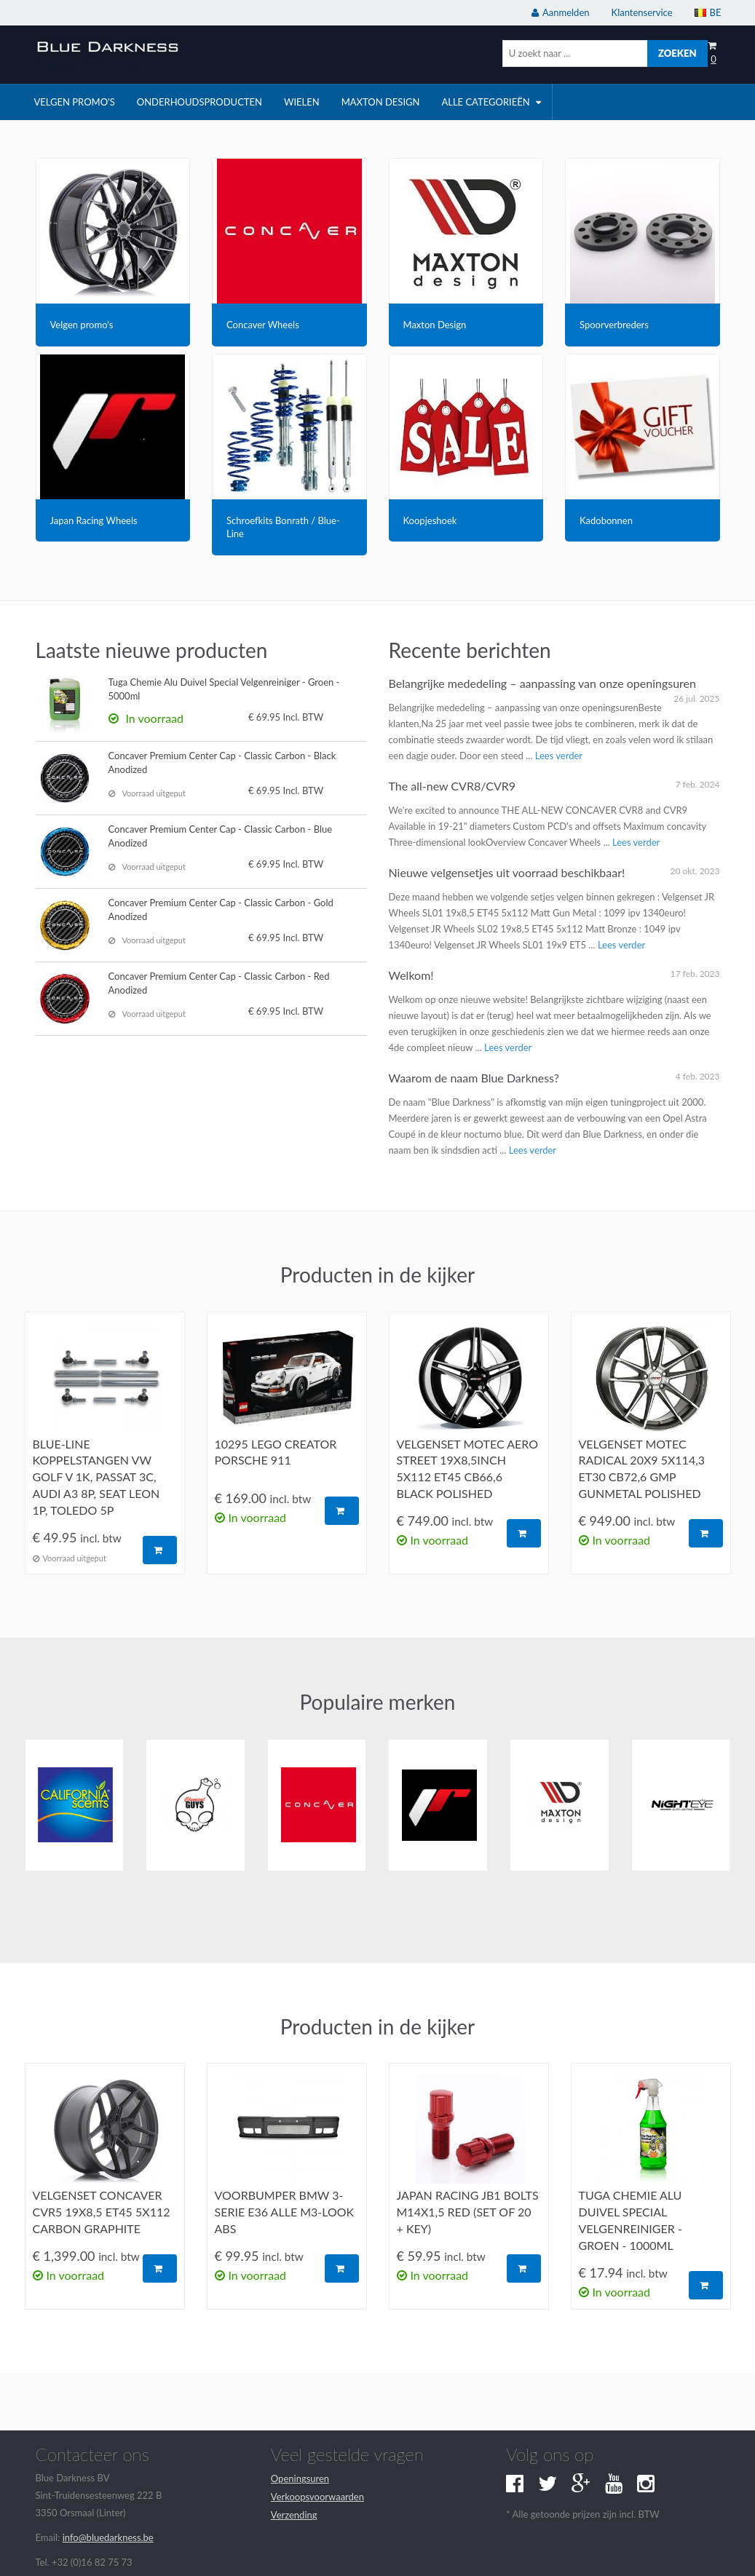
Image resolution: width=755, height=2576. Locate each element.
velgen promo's (74, 102)
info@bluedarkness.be (108, 2537)
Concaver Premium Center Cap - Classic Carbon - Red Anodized (219, 983)
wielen (302, 102)
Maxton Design (380, 102)
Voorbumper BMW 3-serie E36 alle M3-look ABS (285, 2211)
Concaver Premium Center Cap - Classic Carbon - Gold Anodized (220, 909)
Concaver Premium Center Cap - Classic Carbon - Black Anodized (222, 762)
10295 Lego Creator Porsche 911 (276, 1452)
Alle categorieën (491, 102)
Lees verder (558, 755)
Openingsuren (300, 2478)
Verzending (294, 2515)
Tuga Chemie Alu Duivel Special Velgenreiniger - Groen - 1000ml (630, 2220)
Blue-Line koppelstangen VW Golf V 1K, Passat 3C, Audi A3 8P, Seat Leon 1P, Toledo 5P (96, 1477)
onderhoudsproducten (199, 102)
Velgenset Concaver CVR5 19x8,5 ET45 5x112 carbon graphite (101, 2211)
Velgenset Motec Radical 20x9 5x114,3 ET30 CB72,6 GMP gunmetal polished (642, 1469)
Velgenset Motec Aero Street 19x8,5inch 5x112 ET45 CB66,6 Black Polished (468, 1469)
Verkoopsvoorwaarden (317, 2496)
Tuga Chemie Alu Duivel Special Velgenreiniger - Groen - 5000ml (224, 689)
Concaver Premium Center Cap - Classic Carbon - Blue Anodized (220, 836)
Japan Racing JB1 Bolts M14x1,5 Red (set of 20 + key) (468, 2211)
